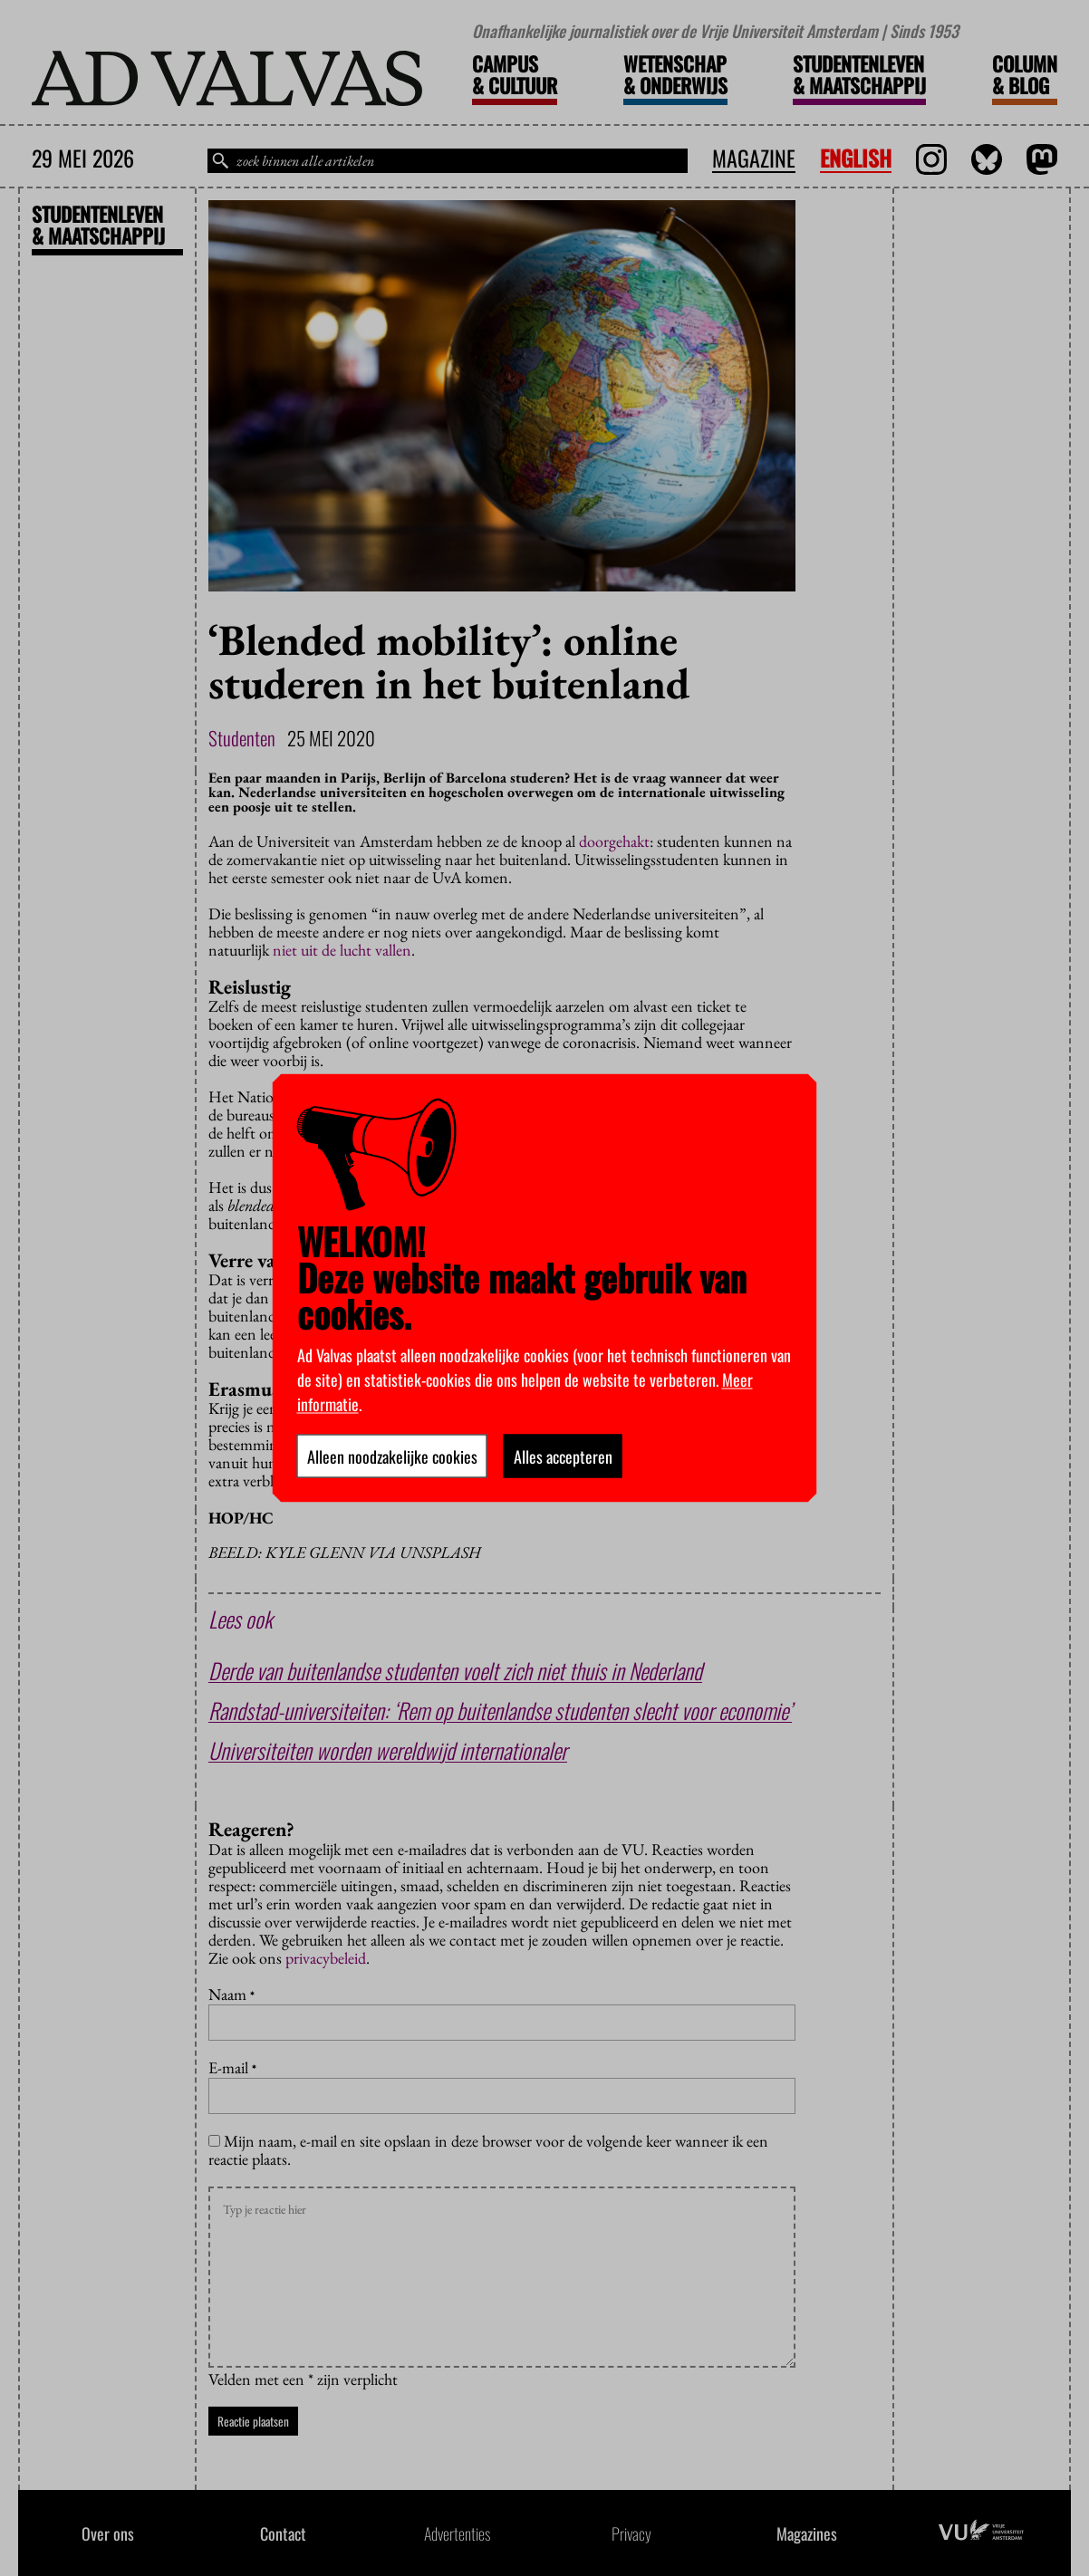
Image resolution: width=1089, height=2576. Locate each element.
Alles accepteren (563, 1456)
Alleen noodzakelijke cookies (392, 1456)
